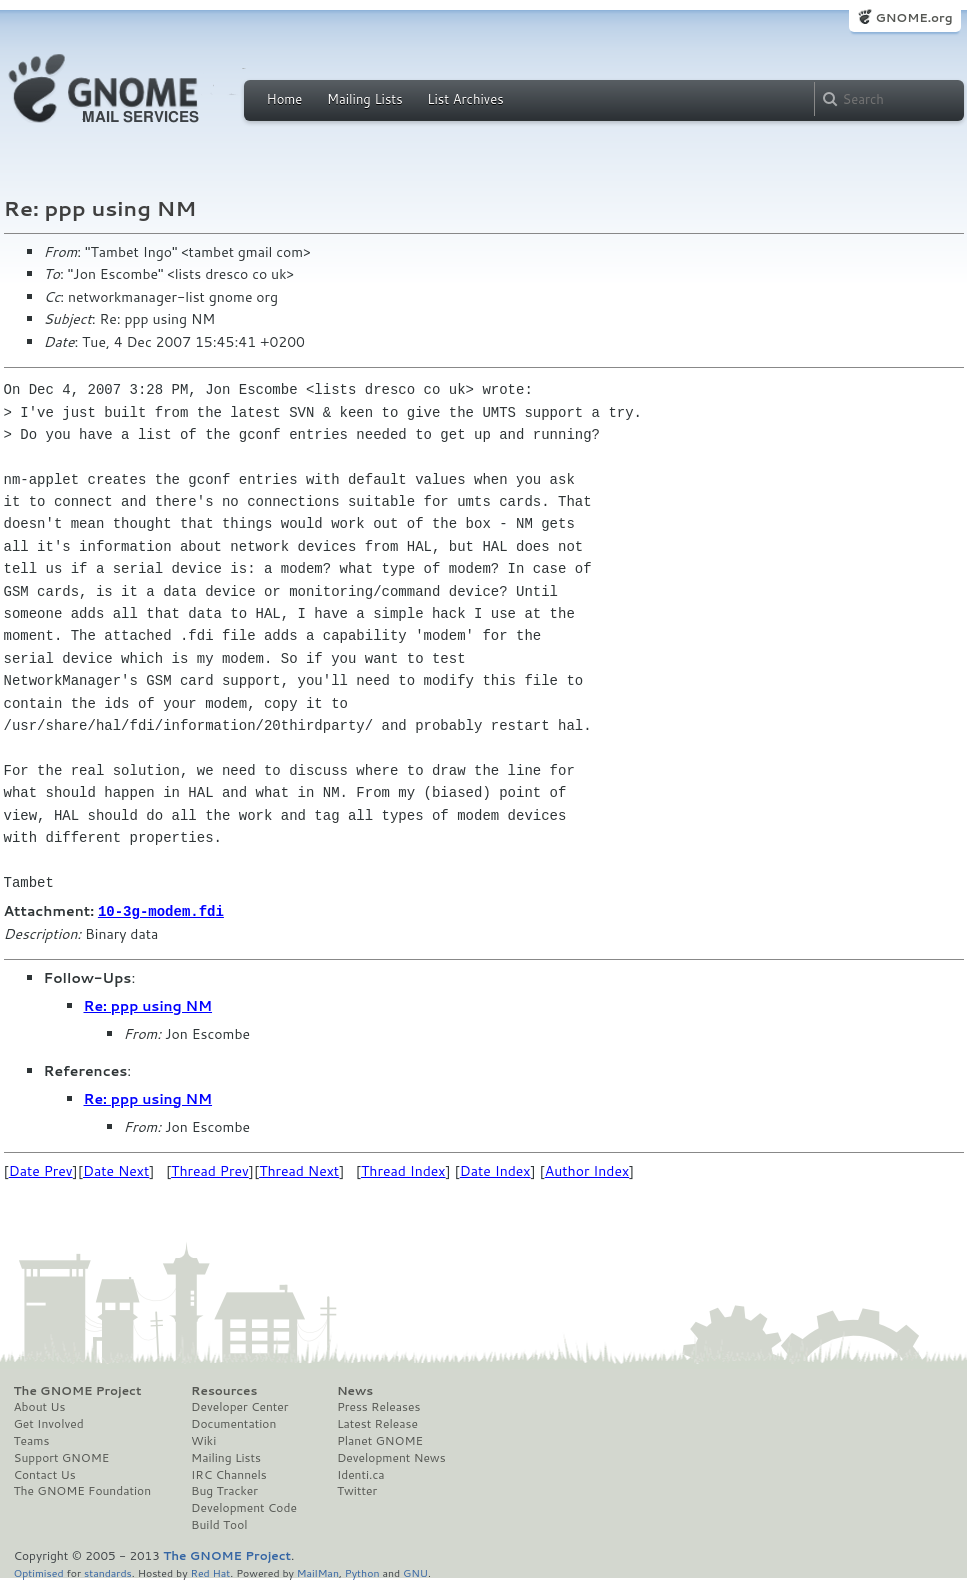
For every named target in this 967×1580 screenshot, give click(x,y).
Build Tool (219, 1524)
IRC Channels (229, 1474)
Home (285, 99)
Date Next (116, 1170)
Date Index (495, 1170)
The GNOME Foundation (83, 1490)
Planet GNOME (380, 1440)
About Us (40, 1406)
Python (362, 1571)
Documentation (233, 1423)
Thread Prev (210, 1170)
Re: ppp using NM (148, 1005)
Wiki (203, 1440)
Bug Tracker (224, 1490)
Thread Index (403, 1170)
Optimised (39, 1571)
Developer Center (239, 1406)
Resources (224, 1390)
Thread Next (299, 1170)
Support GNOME (62, 1457)
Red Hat (210, 1571)
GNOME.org (913, 17)
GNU (415, 1571)
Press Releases (378, 1406)
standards (108, 1571)
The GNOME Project (78, 1390)
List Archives (465, 99)
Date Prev (41, 1170)
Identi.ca (361, 1474)
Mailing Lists (365, 99)
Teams (32, 1440)
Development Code (244, 1507)
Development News (391, 1457)
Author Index (587, 1170)
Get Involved (49, 1423)
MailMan (318, 1571)
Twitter (357, 1490)
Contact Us (45, 1474)
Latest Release (377, 1423)
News (355, 1390)
